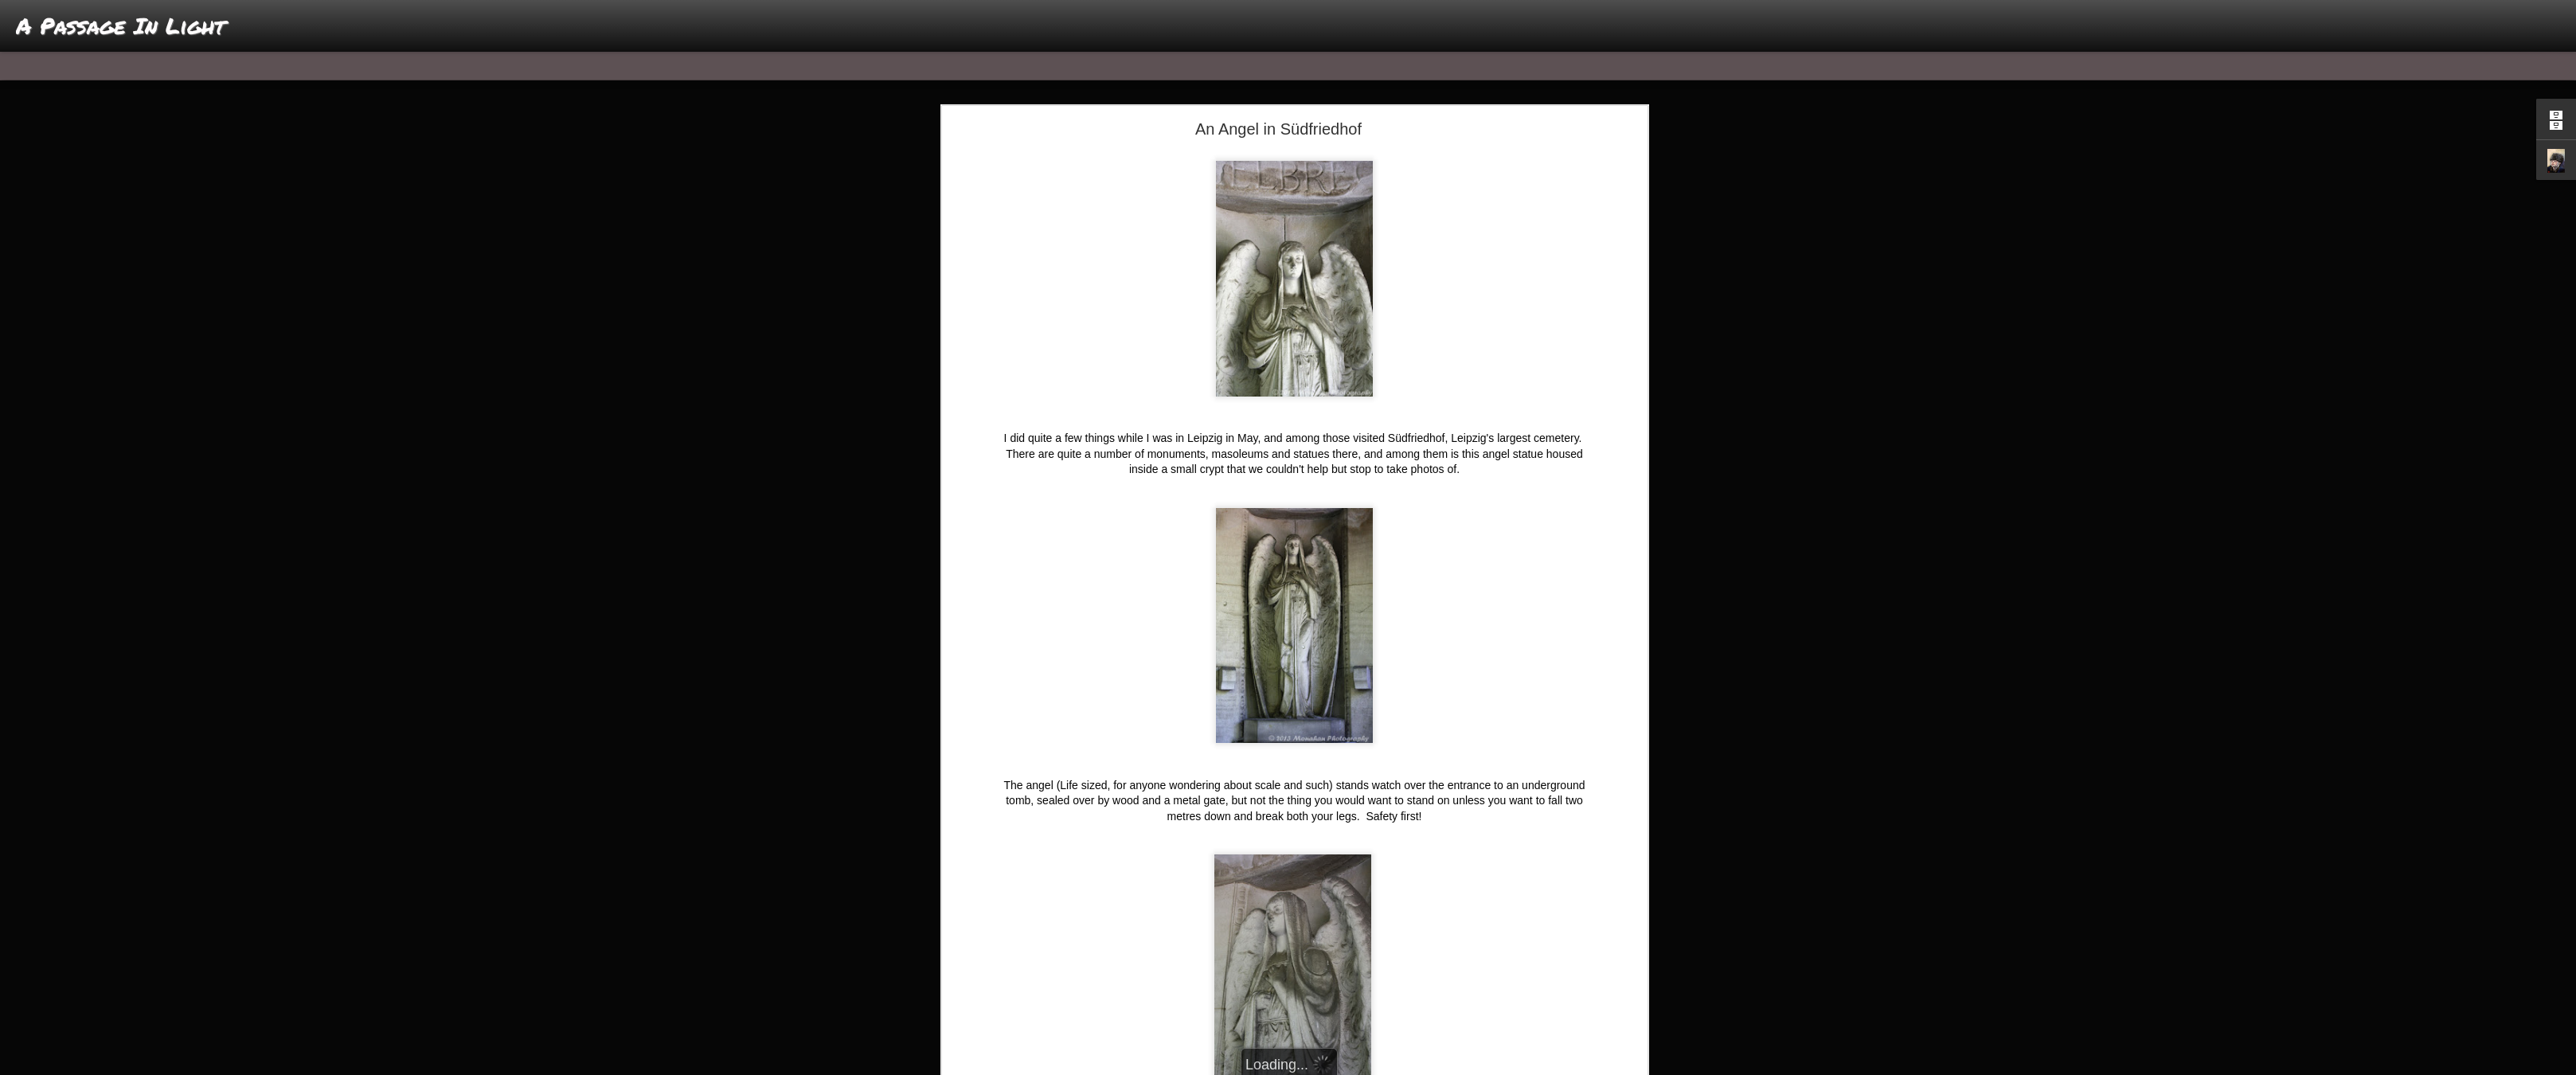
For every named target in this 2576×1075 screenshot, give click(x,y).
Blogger (1338, 1066)
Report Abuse (1384, 1066)
